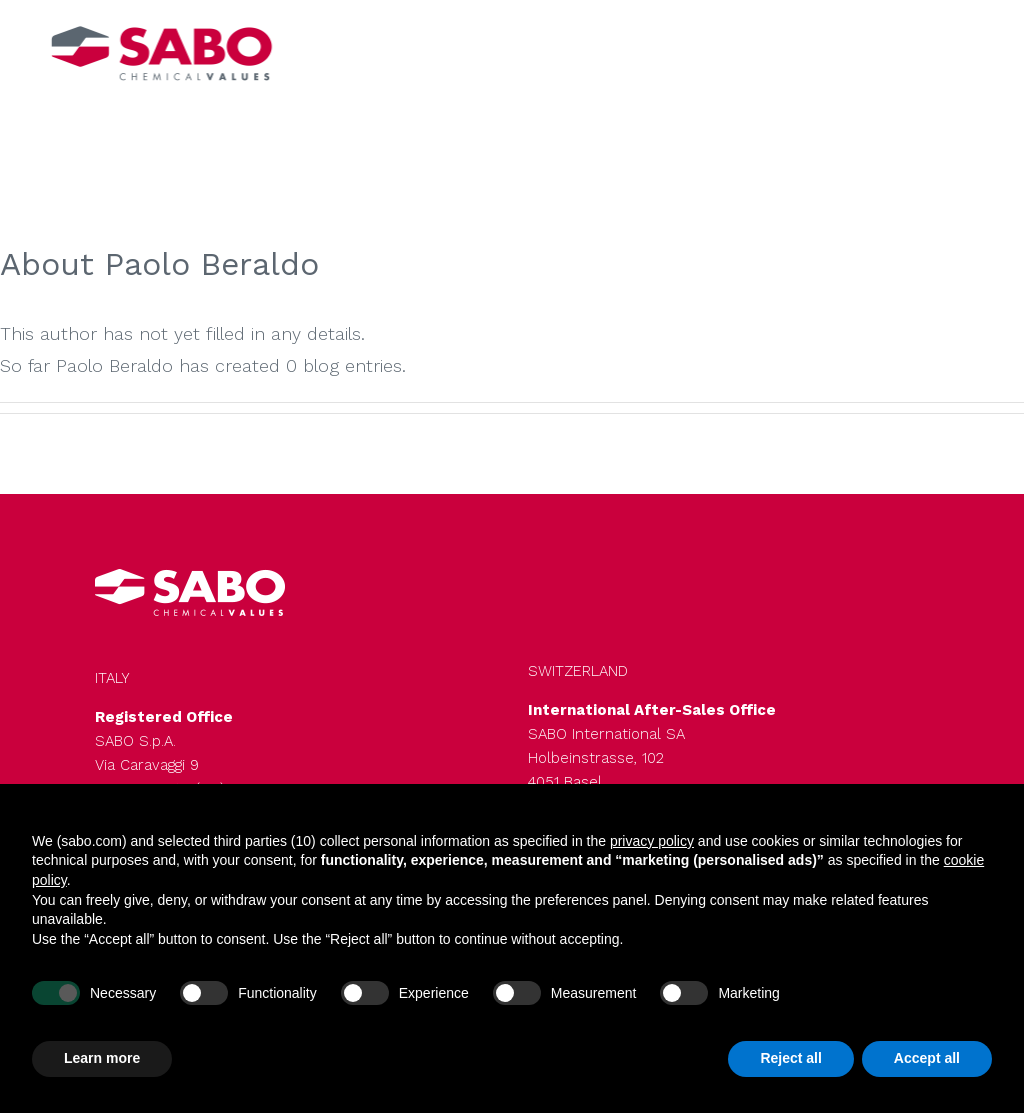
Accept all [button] (927, 1058)
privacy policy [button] (652, 841)
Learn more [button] (102, 1058)
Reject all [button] (790, 1058)
